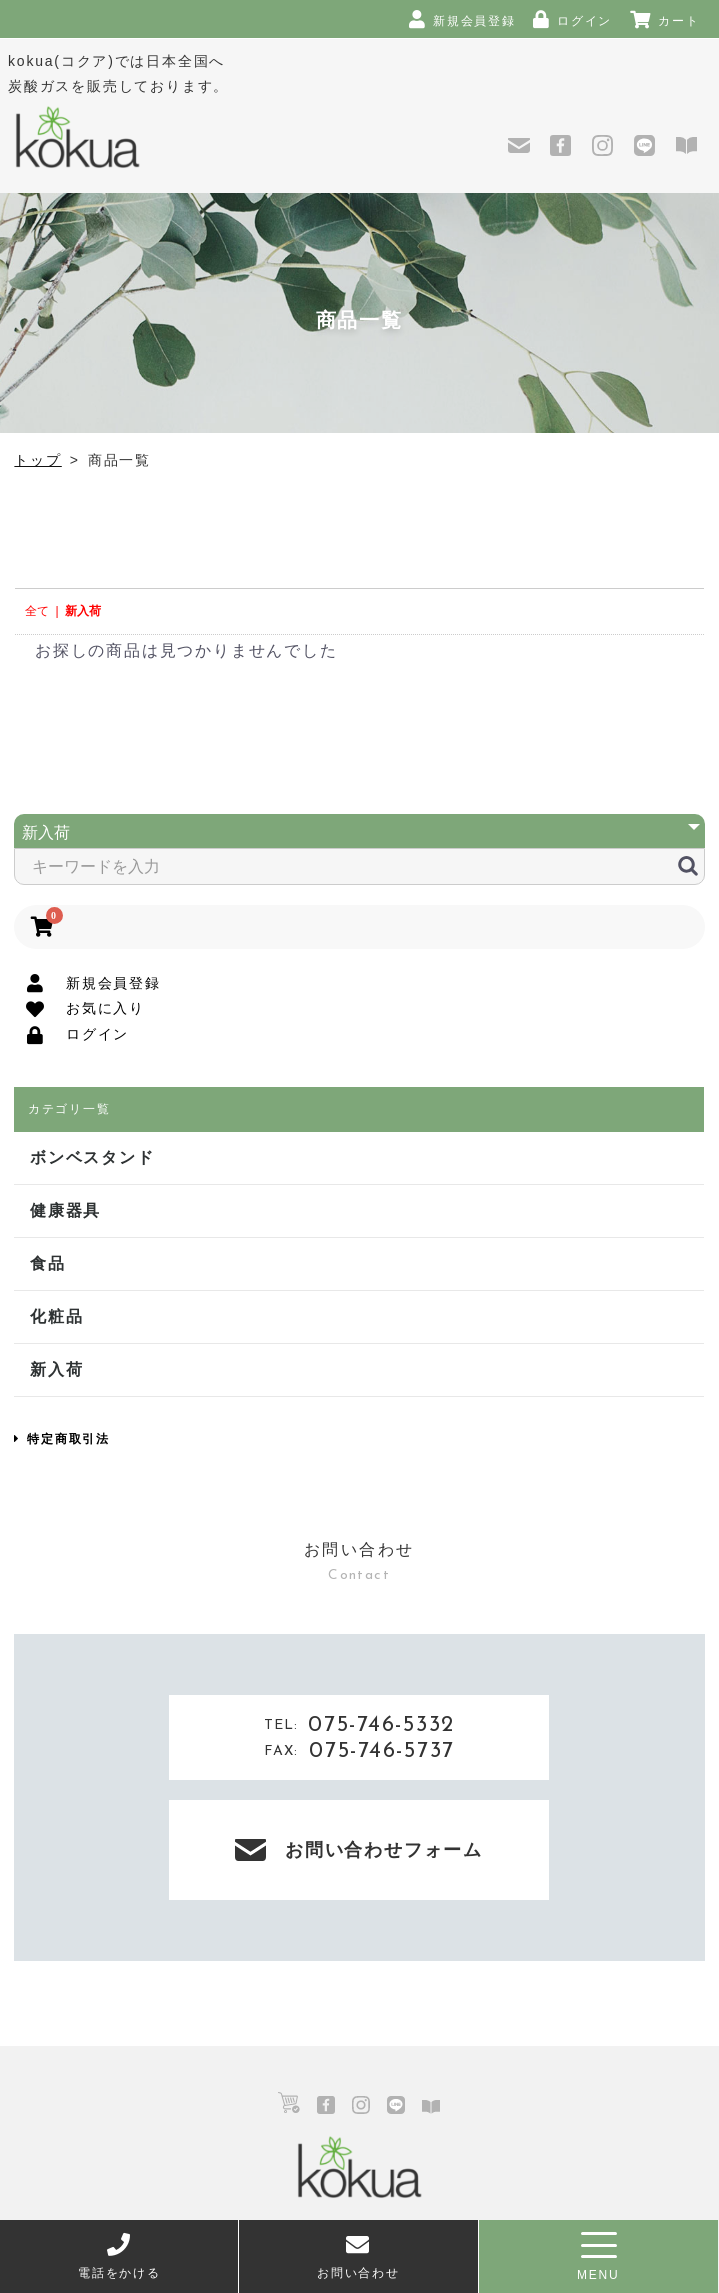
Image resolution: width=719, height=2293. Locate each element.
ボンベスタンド (92, 1157)
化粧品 (56, 1316)
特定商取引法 (62, 1439)
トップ (37, 460)
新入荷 (83, 611)
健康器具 (65, 1210)
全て (37, 611)
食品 (48, 1263)
